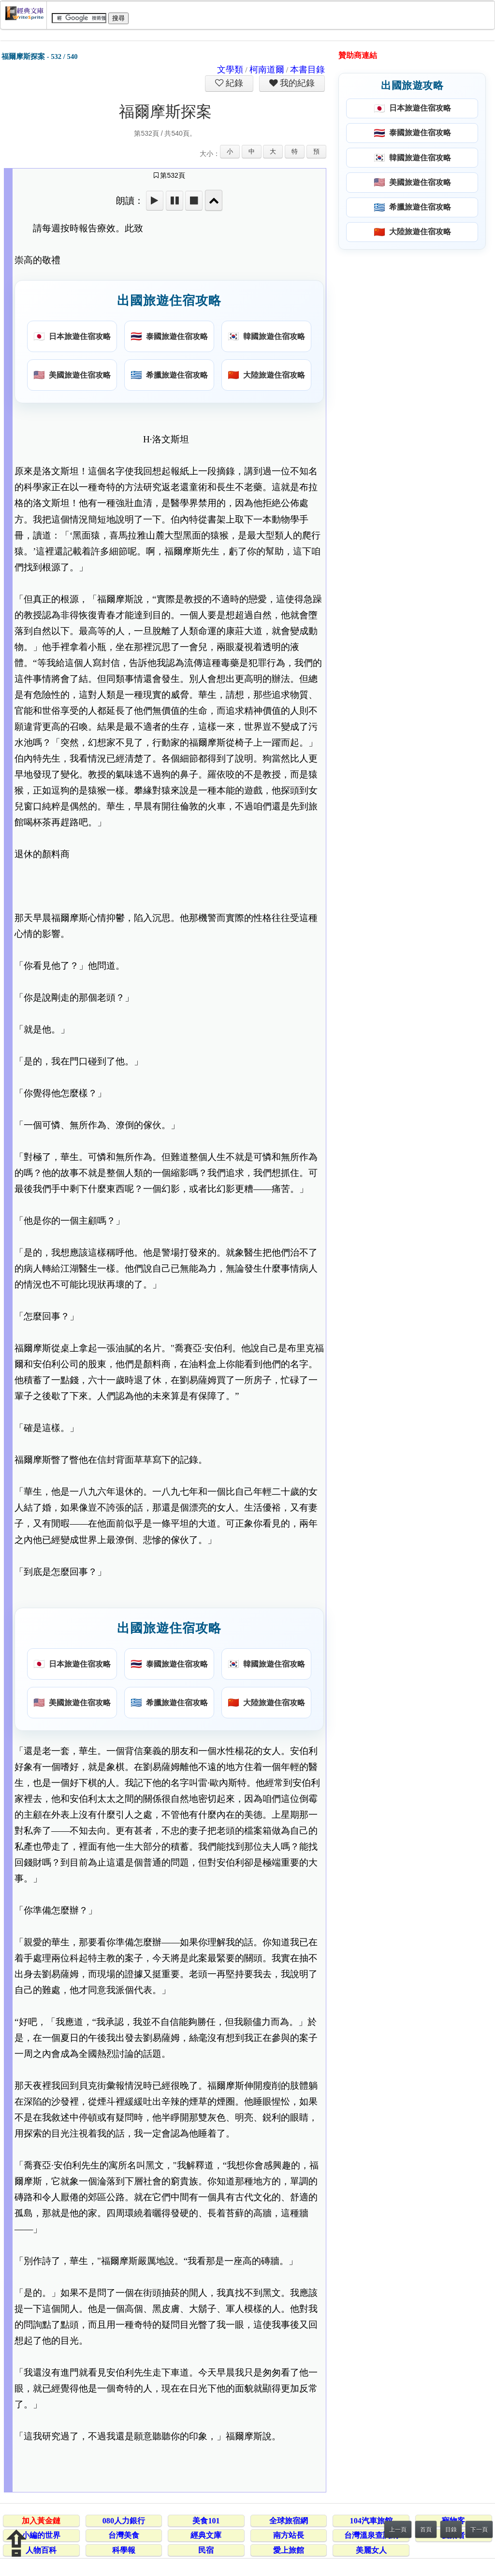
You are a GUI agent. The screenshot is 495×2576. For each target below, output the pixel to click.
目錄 (451, 2529)
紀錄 (233, 83)
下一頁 (479, 2529)
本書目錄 (307, 69)
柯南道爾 (266, 69)
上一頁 (398, 2529)
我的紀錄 (296, 83)
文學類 (230, 69)
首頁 (426, 2529)
